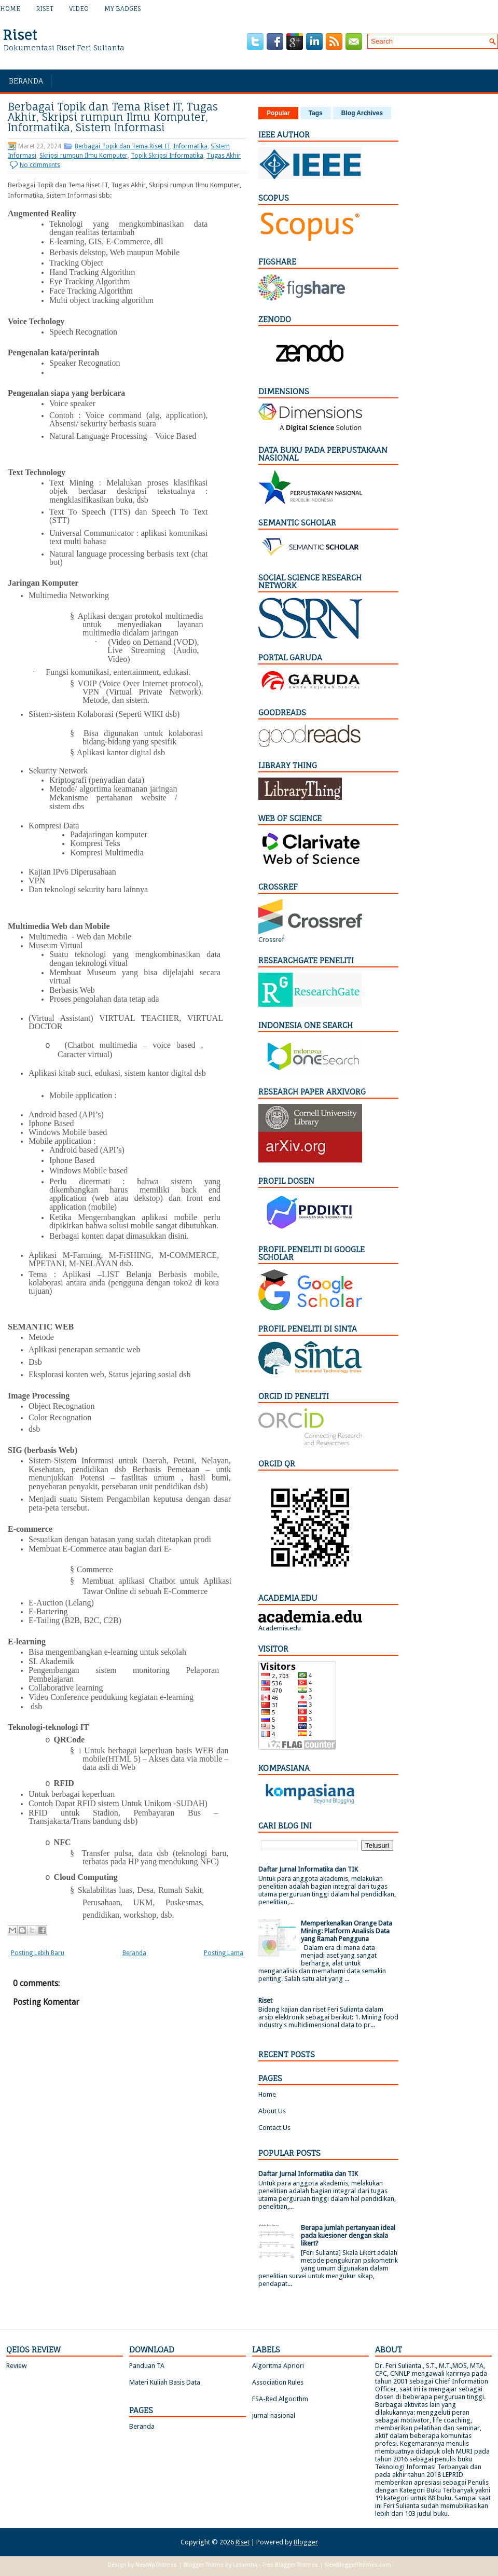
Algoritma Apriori (278, 2366)
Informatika (190, 146)
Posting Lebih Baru (37, 1953)
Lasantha (245, 2564)
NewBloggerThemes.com (358, 2564)
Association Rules (277, 2382)
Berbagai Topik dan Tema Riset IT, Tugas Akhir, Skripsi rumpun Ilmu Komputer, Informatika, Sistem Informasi (113, 117)
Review (16, 2366)
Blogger (306, 2542)
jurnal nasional (273, 2415)
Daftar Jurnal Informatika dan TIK (308, 1869)
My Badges (122, 8)
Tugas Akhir (223, 155)
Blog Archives (362, 113)
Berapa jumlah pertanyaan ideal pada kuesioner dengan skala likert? (348, 2235)
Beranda (26, 80)
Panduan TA (146, 2366)
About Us (272, 2111)
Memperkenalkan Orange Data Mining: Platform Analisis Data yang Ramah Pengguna (346, 1931)
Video (79, 8)
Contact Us (274, 2127)
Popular (278, 113)
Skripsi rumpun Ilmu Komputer (83, 155)
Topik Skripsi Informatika (167, 155)
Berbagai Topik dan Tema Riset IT (122, 146)
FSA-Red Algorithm (280, 2399)
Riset (44, 8)
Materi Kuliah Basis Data (164, 2382)
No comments (40, 165)
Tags (316, 113)
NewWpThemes (156, 2564)
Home (10, 8)
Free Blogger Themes (290, 2564)
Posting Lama (223, 1953)
